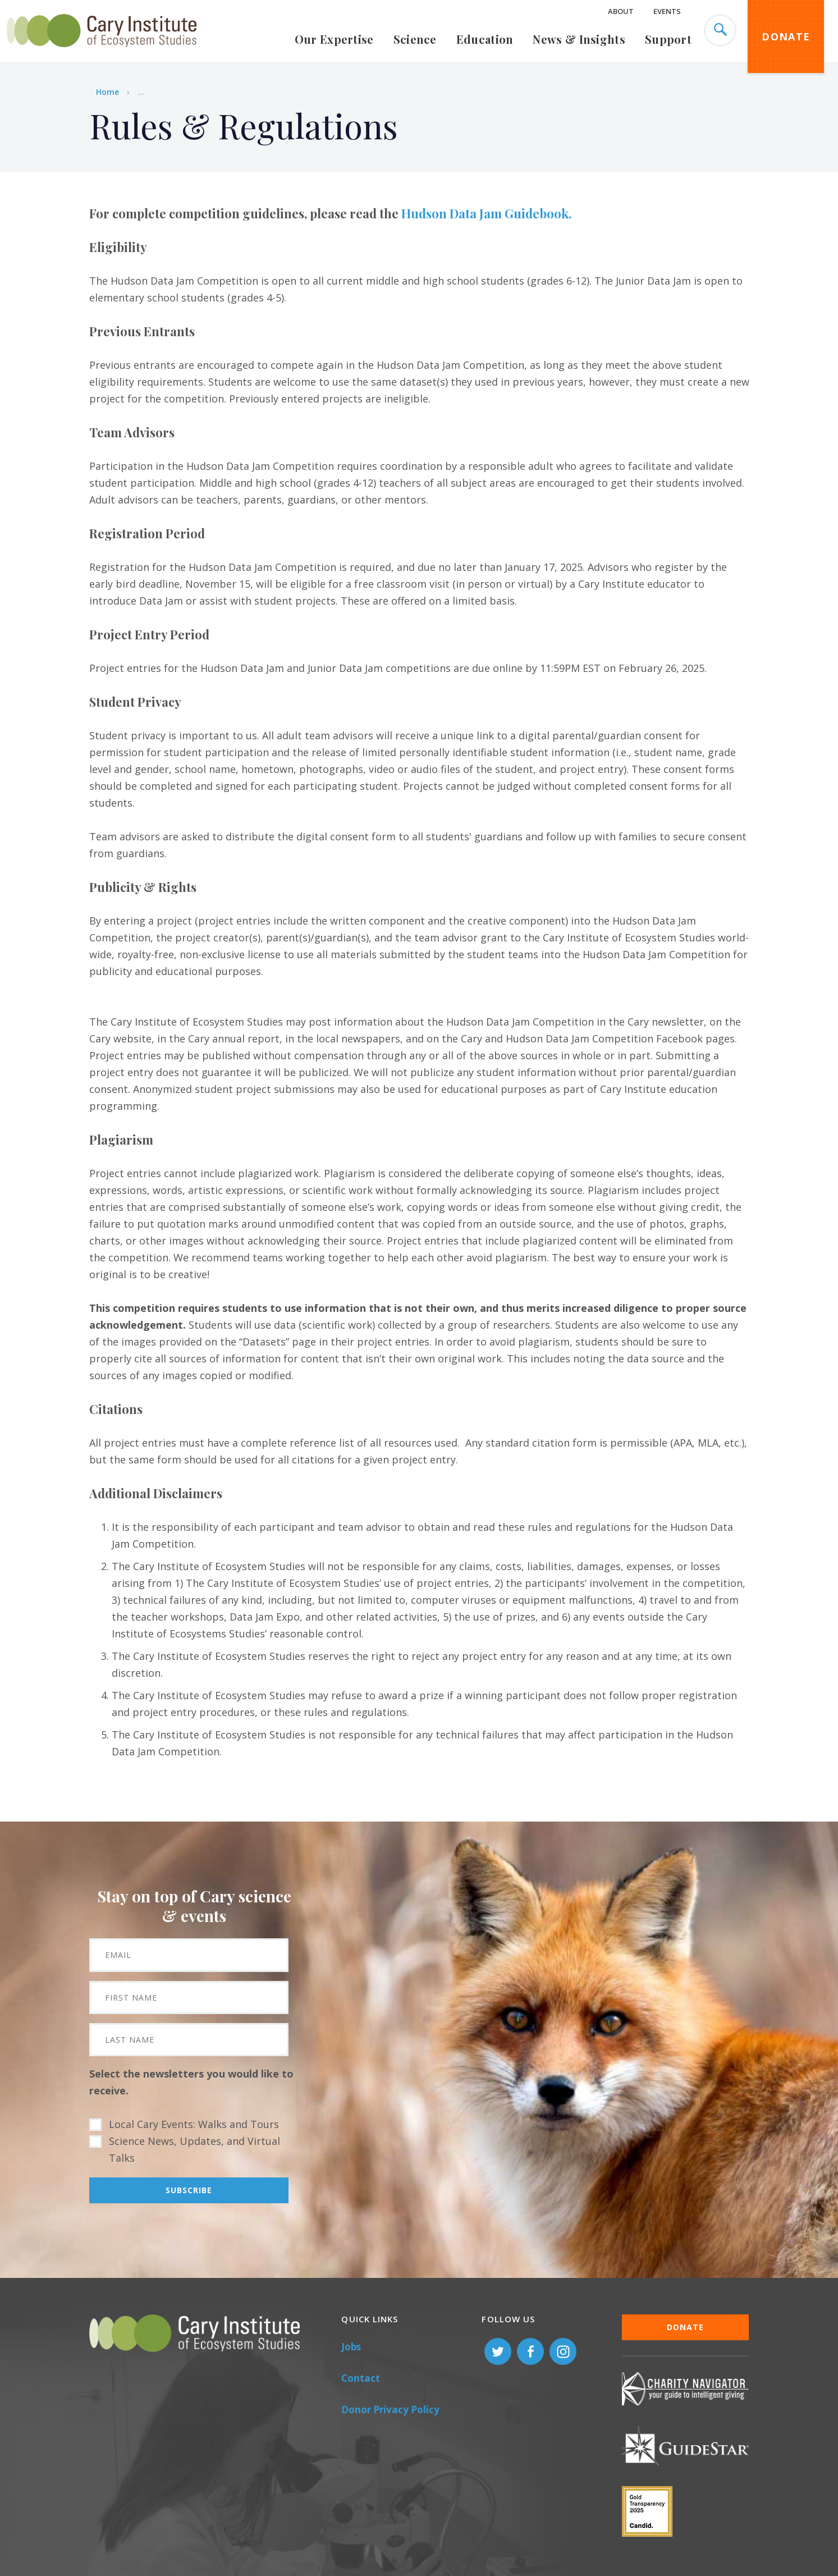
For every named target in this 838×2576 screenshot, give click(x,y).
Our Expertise (334, 39)
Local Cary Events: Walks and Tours (194, 2124)
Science (415, 39)
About (621, 11)
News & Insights (579, 39)
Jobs (351, 2346)
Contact (360, 2378)
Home (107, 91)
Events (667, 11)
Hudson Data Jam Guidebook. (486, 213)
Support (668, 39)
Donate (786, 36)
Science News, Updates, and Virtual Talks (194, 2149)
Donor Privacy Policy (390, 2409)
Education (485, 39)
